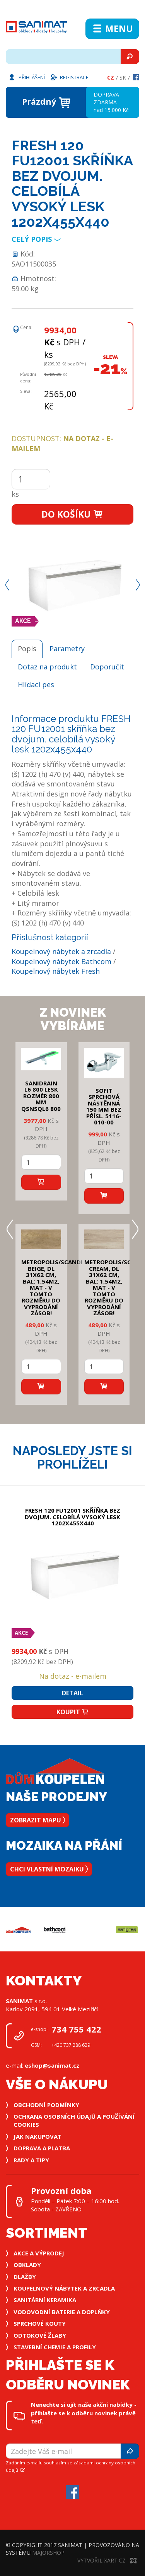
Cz (110, 77)
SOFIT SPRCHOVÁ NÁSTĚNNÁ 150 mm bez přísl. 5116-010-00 (103, 1106)
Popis (27, 648)
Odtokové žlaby (40, 2335)
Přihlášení (26, 77)
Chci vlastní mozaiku (49, 1869)
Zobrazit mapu (37, 1820)
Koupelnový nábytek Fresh (56, 971)
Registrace (69, 77)
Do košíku (72, 514)
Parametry (67, 648)
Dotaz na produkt (47, 666)
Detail (72, 1693)
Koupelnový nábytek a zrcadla (61, 951)
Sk (122, 77)
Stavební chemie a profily (55, 2347)
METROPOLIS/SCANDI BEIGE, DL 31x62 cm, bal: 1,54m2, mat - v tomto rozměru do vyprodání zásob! (52, 1287)
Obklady (27, 2265)
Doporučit (107, 666)
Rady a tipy (31, 2160)
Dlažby (25, 2277)
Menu (112, 28)
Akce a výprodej (39, 2253)
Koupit (72, 1712)
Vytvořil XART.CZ (106, 2560)
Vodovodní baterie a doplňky (62, 2312)
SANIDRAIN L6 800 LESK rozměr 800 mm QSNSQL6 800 (41, 1095)
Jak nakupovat (37, 2136)
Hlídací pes (36, 684)
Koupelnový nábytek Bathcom (61, 961)
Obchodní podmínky (46, 2105)
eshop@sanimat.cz (52, 2065)
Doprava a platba (42, 2148)
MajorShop (48, 2552)
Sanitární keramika (45, 2300)
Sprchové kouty (40, 2323)
